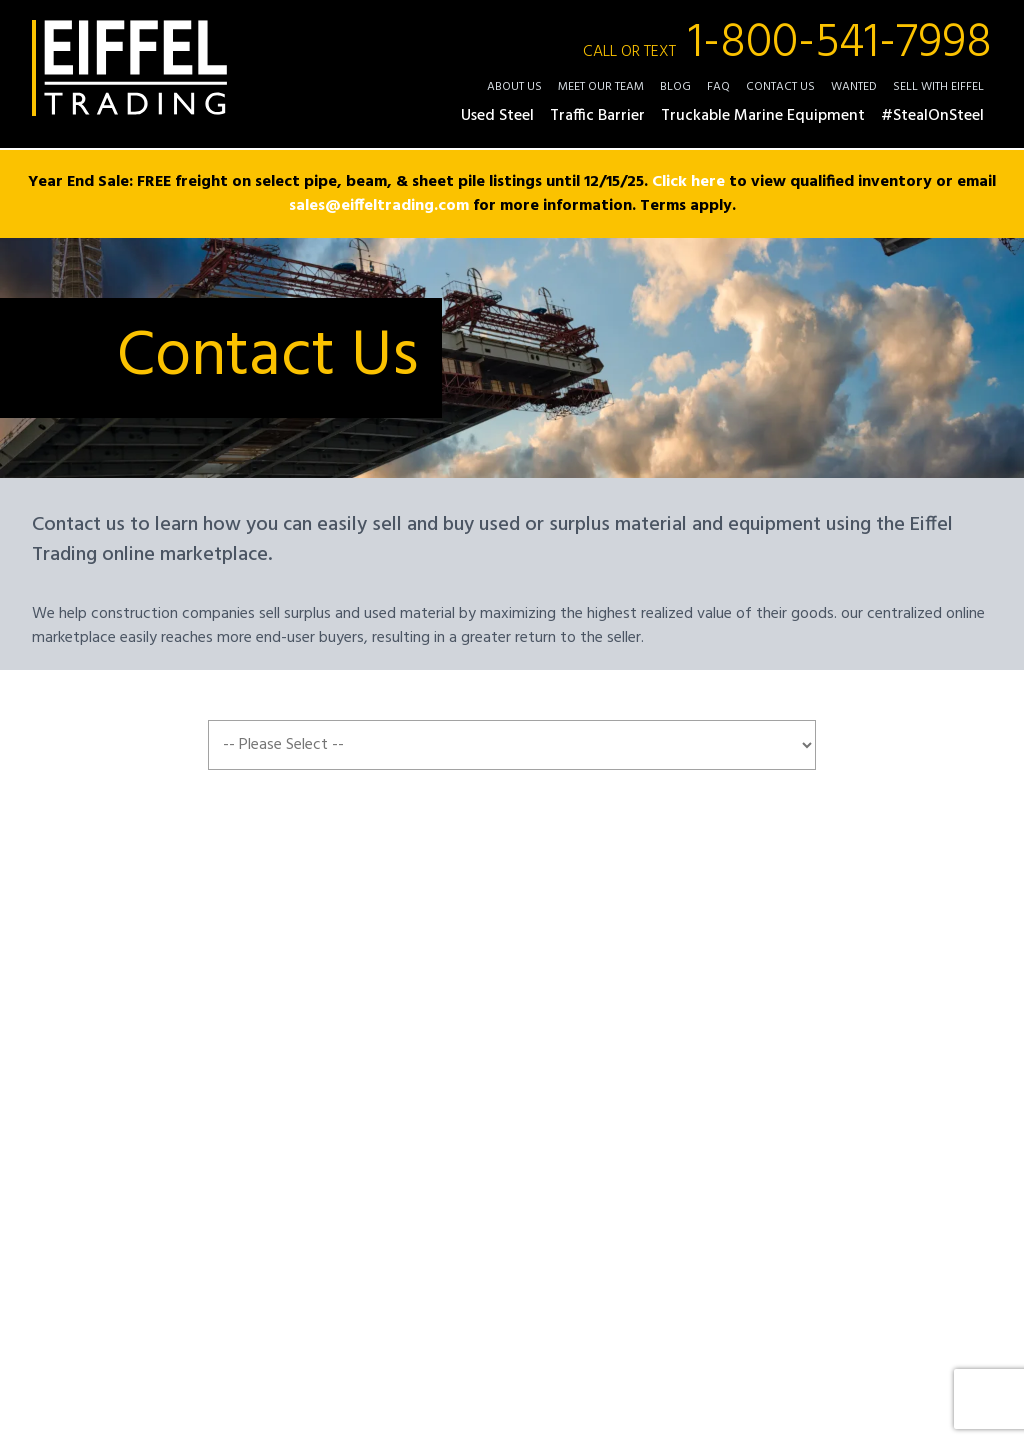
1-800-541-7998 (787, 44)
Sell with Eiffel (938, 87)
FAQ (718, 87)
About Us (514, 87)
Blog (675, 87)
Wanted (854, 87)
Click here (688, 182)
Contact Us (780, 87)
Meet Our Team (601, 87)
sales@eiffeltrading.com (379, 206)
